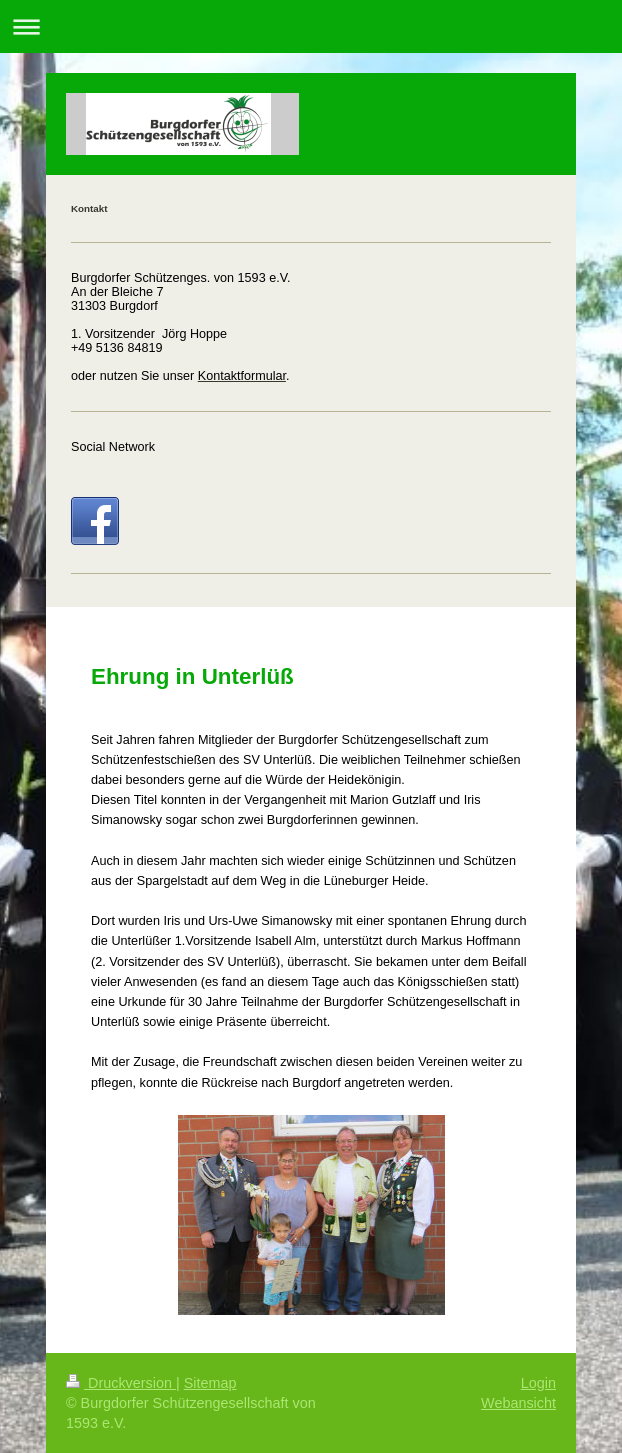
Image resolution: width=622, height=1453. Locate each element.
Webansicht (518, 1403)
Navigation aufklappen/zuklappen (311, 26)
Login (538, 1383)
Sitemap (210, 1383)
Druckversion (121, 1383)
